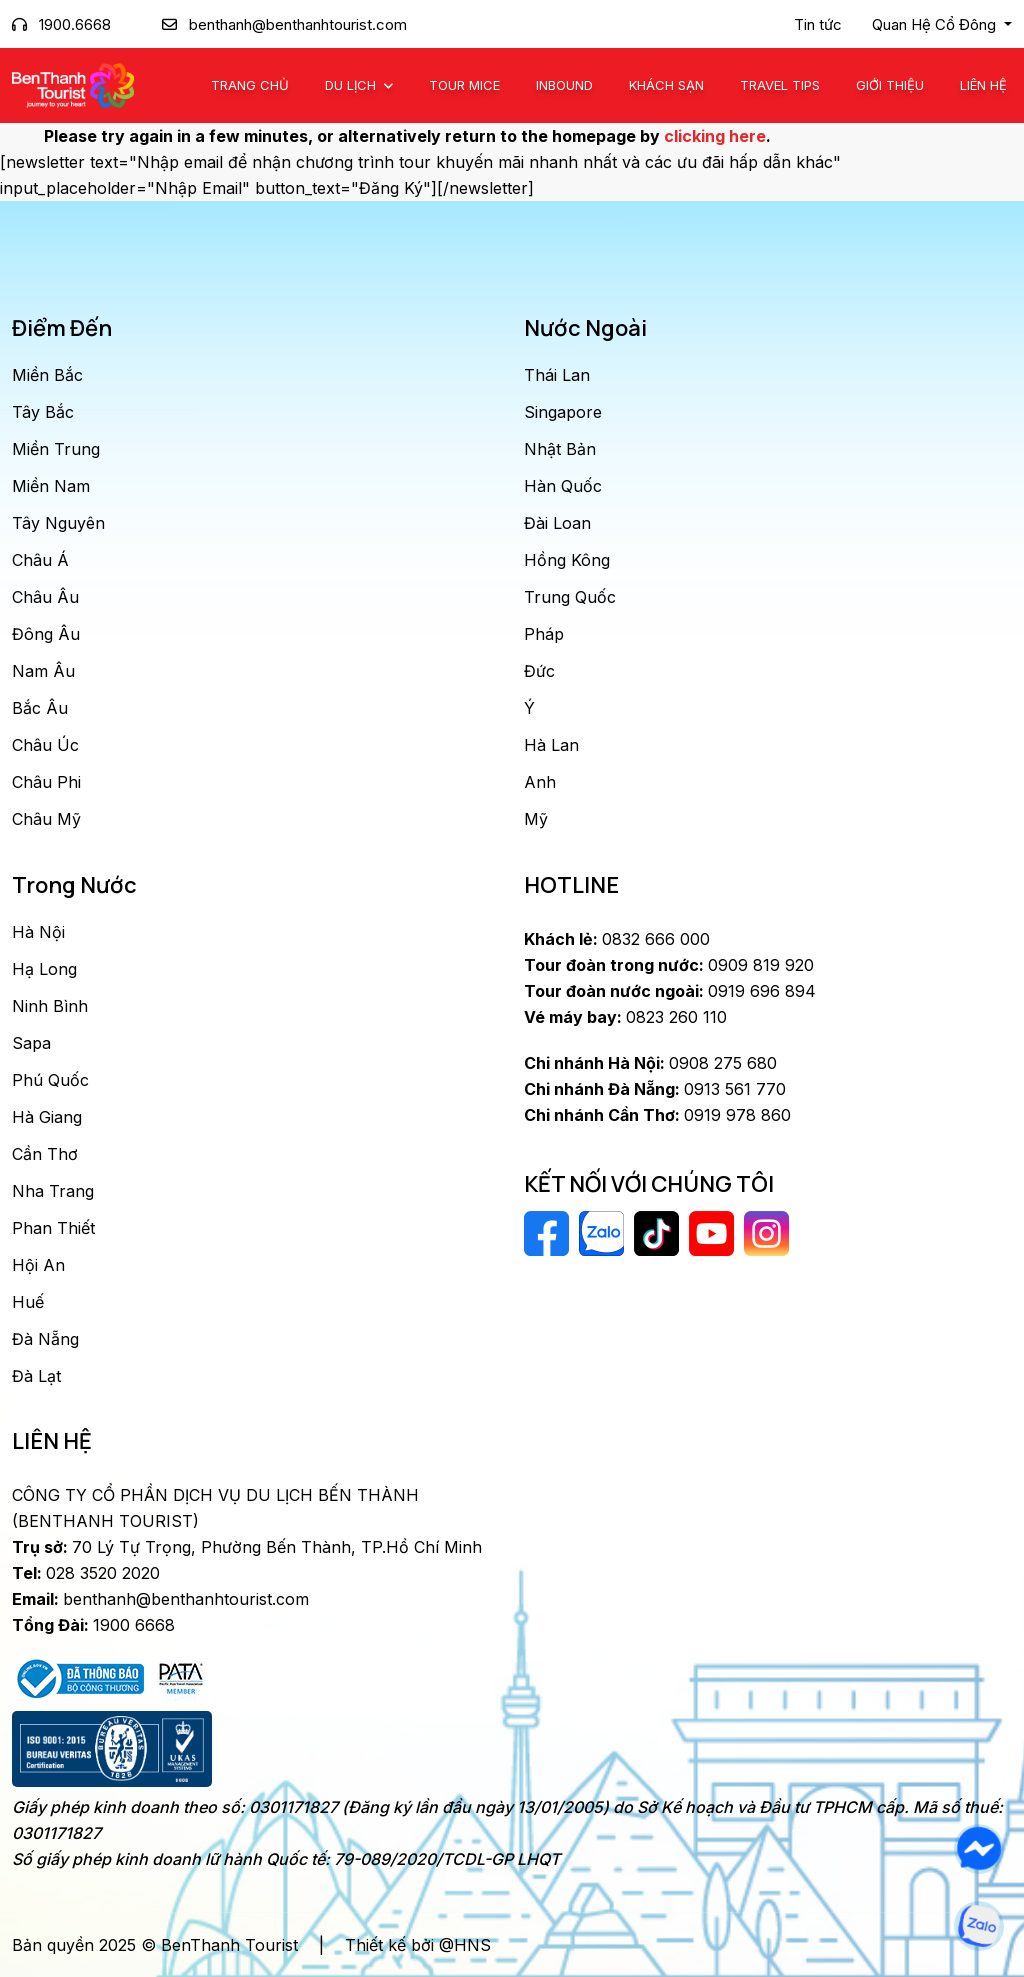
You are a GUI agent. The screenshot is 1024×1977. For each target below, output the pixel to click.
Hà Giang (47, 1117)
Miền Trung (56, 449)
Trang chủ (250, 85)
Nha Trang (53, 1191)
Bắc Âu (40, 708)
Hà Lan (551, 745)
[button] (942, 25)
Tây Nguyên (58, 523)
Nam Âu (43, 671)
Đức (539, 671)
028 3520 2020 (86, 1573)
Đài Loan (557, 523)
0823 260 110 (625, 1017)
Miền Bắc (47, 375)
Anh (540, 782)
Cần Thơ (45, 1154)
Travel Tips (780, 85)
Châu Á (40, 560)
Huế (28, 1302)
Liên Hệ (983, 85)
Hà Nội (38, 932)
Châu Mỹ (46, 819)
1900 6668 (93, 1625)
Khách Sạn (666, 85)
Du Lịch (352, 85)
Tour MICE (464, 85)
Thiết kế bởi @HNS (418, 1945)
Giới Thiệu (890, 85)
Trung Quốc (570, 597)
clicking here (715, 136)
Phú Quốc (50, 1080)
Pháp (544, 634)
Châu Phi (46, 782)
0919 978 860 (657, 1115)
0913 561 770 (655, 1089)
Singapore (563, 412)
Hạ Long (44, 969)
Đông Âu (46, 634)
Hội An (38, 1265)
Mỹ (536, 819)
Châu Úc (45, 745)
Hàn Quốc (563, 486)
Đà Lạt (36, 1376)
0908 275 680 (650, 1063)
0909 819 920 (669, 965)
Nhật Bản (560, 449)
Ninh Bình (50, 1006)
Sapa (31, 1043)
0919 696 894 (670, 991)
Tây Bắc (43, 412)
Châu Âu (45, 597)
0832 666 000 (617, 939)
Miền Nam (51, 486)
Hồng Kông (567, 560)
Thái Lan (557, 375)
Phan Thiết (53, 1228)
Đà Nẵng (45, 1339)
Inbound (564, 85)
